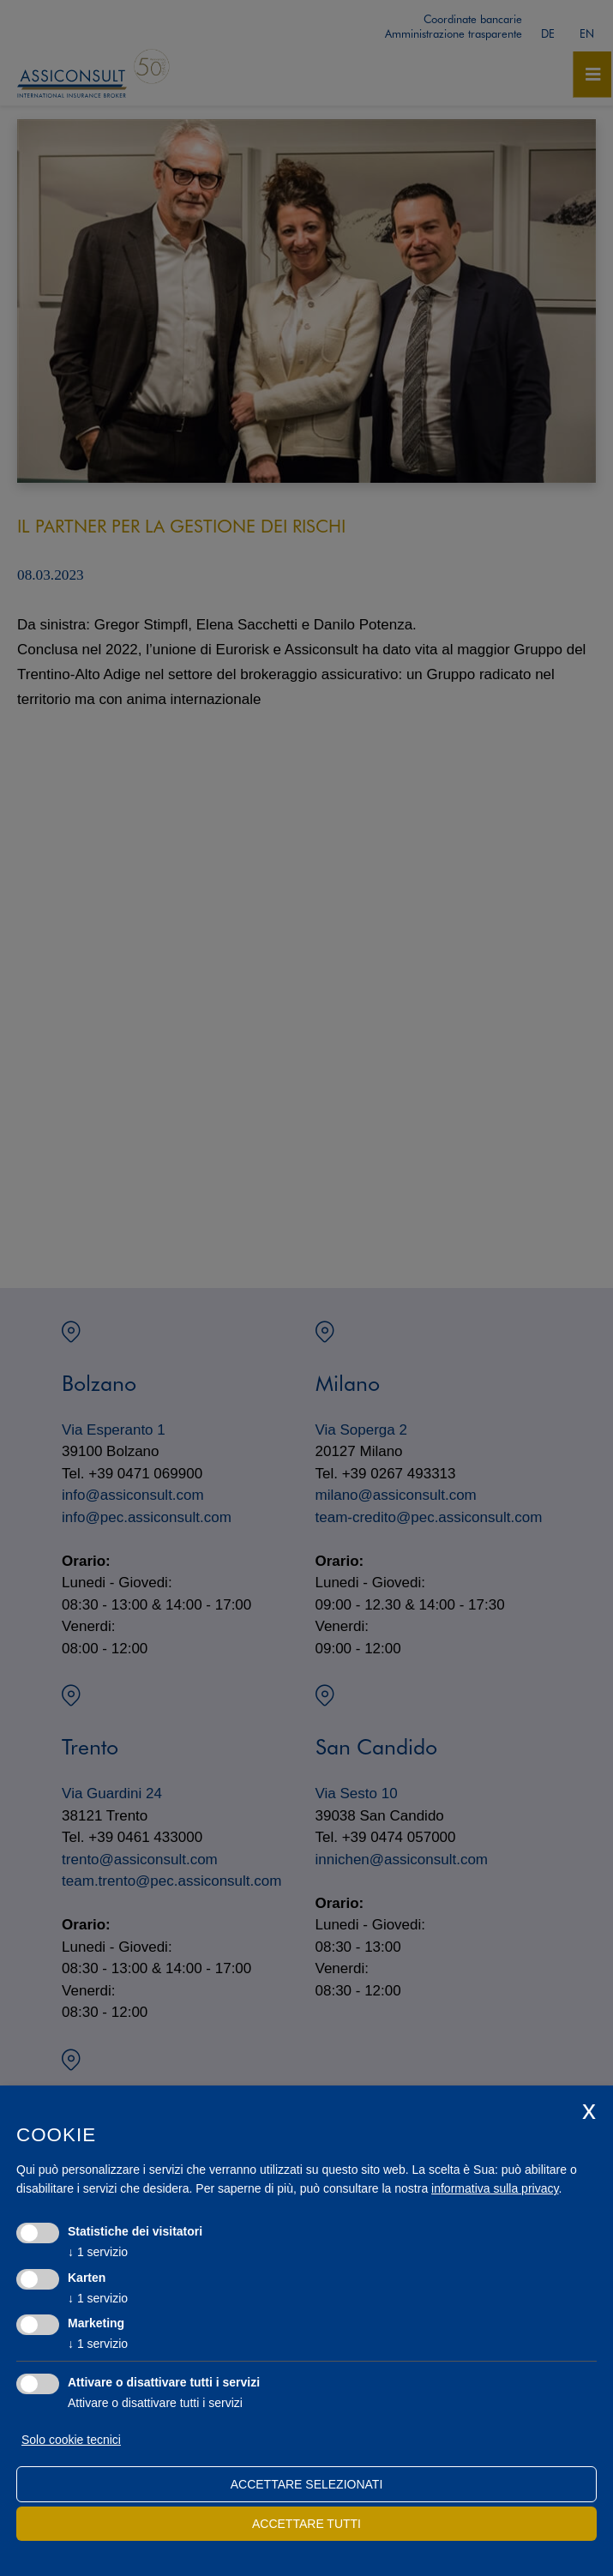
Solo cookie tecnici (71, 2440)
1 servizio (98, 2252)
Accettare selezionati (307, 2484)
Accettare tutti (306, 2524)
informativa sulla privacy (494, 2188)
